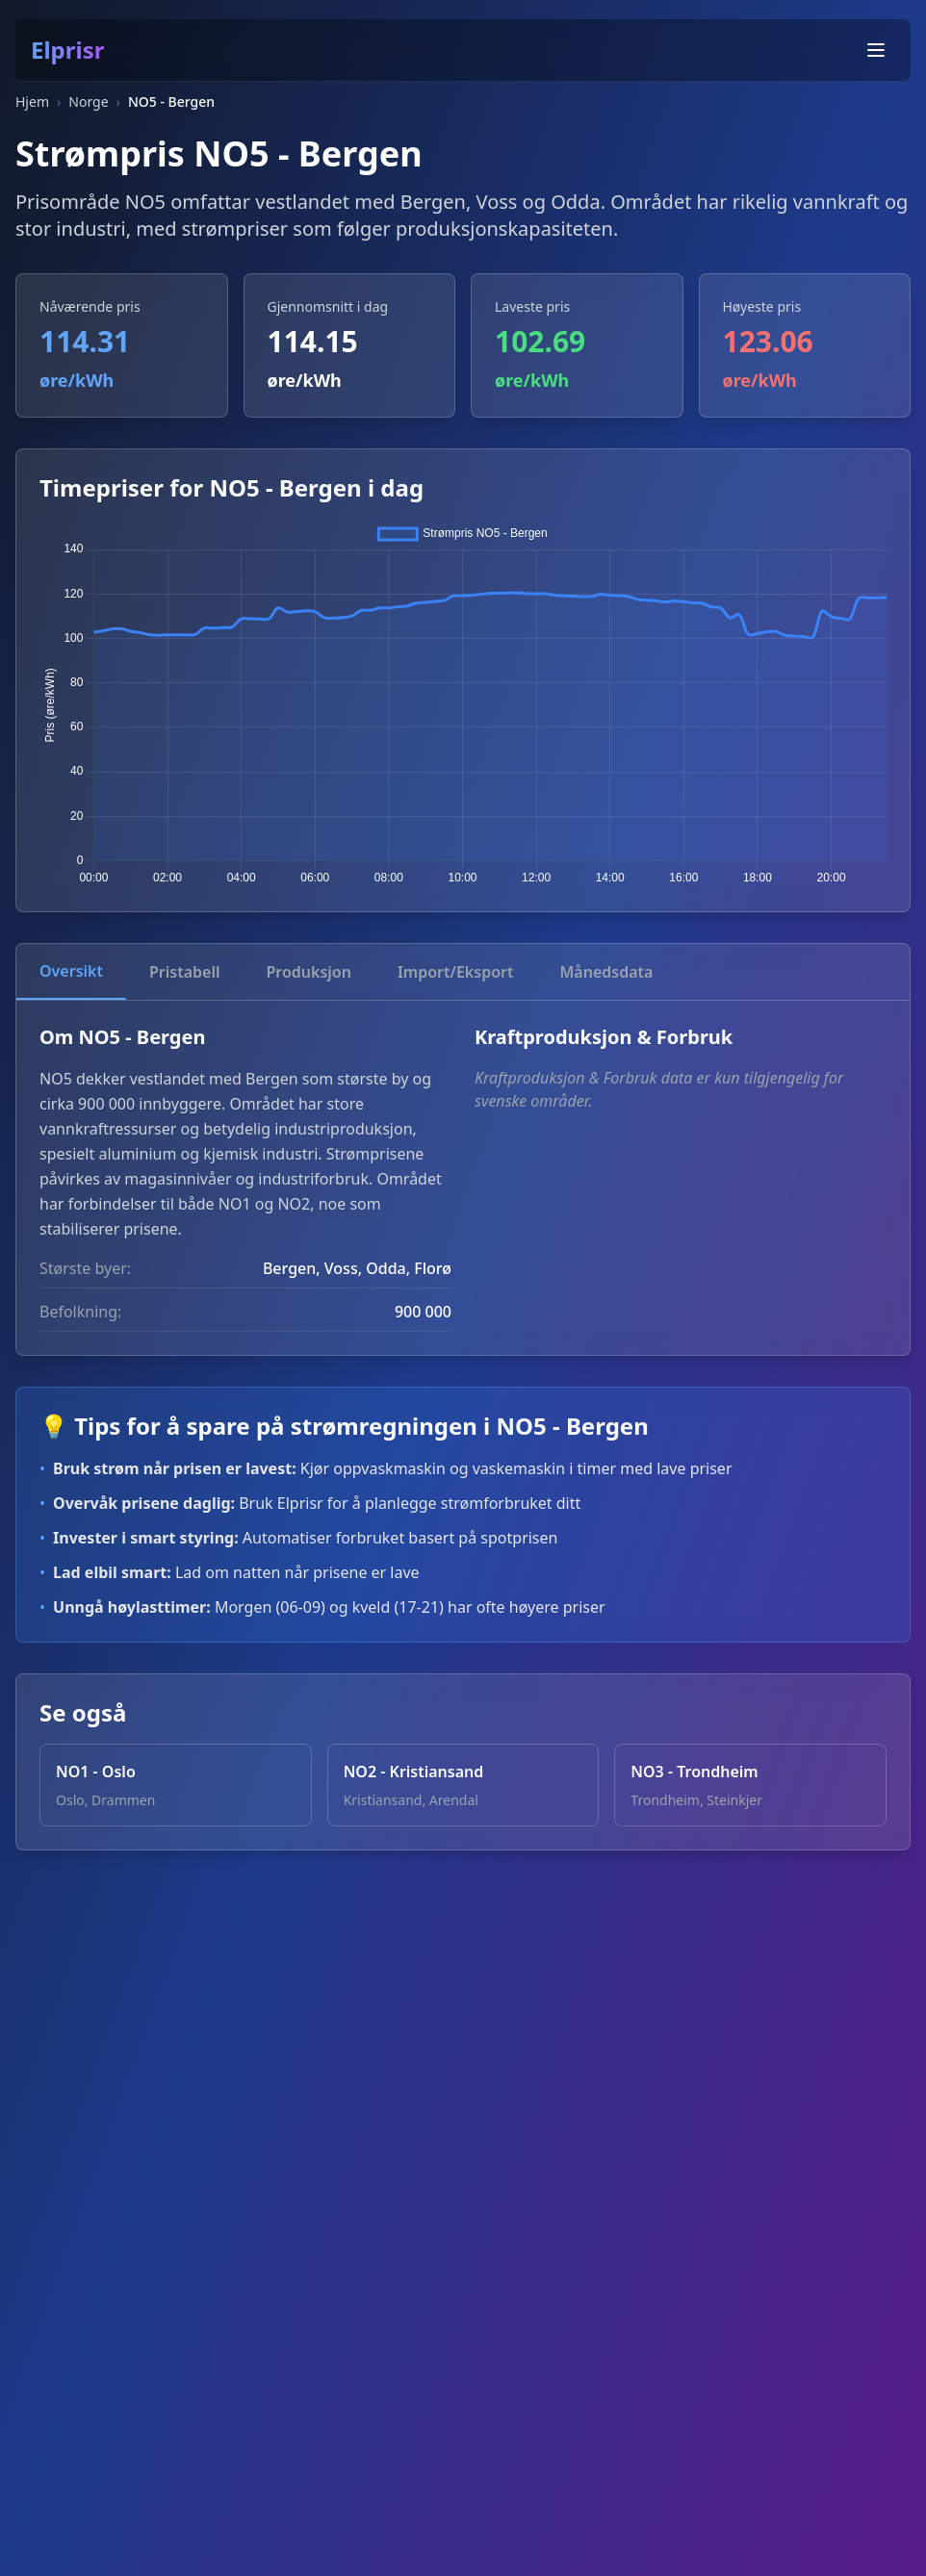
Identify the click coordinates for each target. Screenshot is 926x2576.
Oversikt (71, 971)
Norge (88, 101)
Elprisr (67, 50)
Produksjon (308, 971)
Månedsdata (606, 971)
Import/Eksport (456, 971)
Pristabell (184, 971)
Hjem (32, 101)
